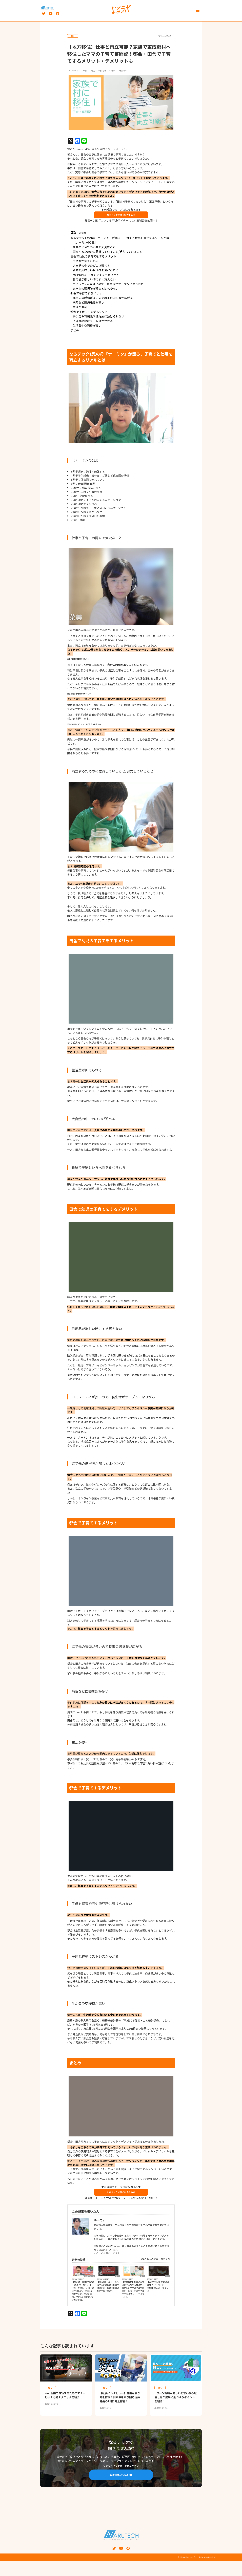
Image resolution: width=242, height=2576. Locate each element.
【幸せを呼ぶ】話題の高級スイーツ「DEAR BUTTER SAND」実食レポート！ (158, 2286)
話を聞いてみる (121, 2475)
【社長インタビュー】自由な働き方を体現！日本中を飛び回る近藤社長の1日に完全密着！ (120, 2397)
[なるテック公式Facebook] (57, 13)
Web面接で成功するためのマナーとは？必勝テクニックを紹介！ (65, 2395)
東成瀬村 (123, 70)
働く (73, 35)
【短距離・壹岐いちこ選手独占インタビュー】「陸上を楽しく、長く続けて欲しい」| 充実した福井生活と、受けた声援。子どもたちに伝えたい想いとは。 (83, 2290)
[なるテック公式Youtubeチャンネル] (51, 13)
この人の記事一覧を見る (155, 2259)
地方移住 (102, 70)
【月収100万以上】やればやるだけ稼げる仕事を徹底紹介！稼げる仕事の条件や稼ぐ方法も (108, 2286)
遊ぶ (167, 2276)
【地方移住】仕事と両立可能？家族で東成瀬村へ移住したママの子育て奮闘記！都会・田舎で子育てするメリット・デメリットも (133, 2289)
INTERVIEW (89, 2276)
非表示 (82, 232)
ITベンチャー (75, 70)
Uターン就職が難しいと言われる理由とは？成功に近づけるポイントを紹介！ (175, 2397)
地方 (93, 70)
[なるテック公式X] (43, 13)
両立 (85, 70)
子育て (112, 70)
